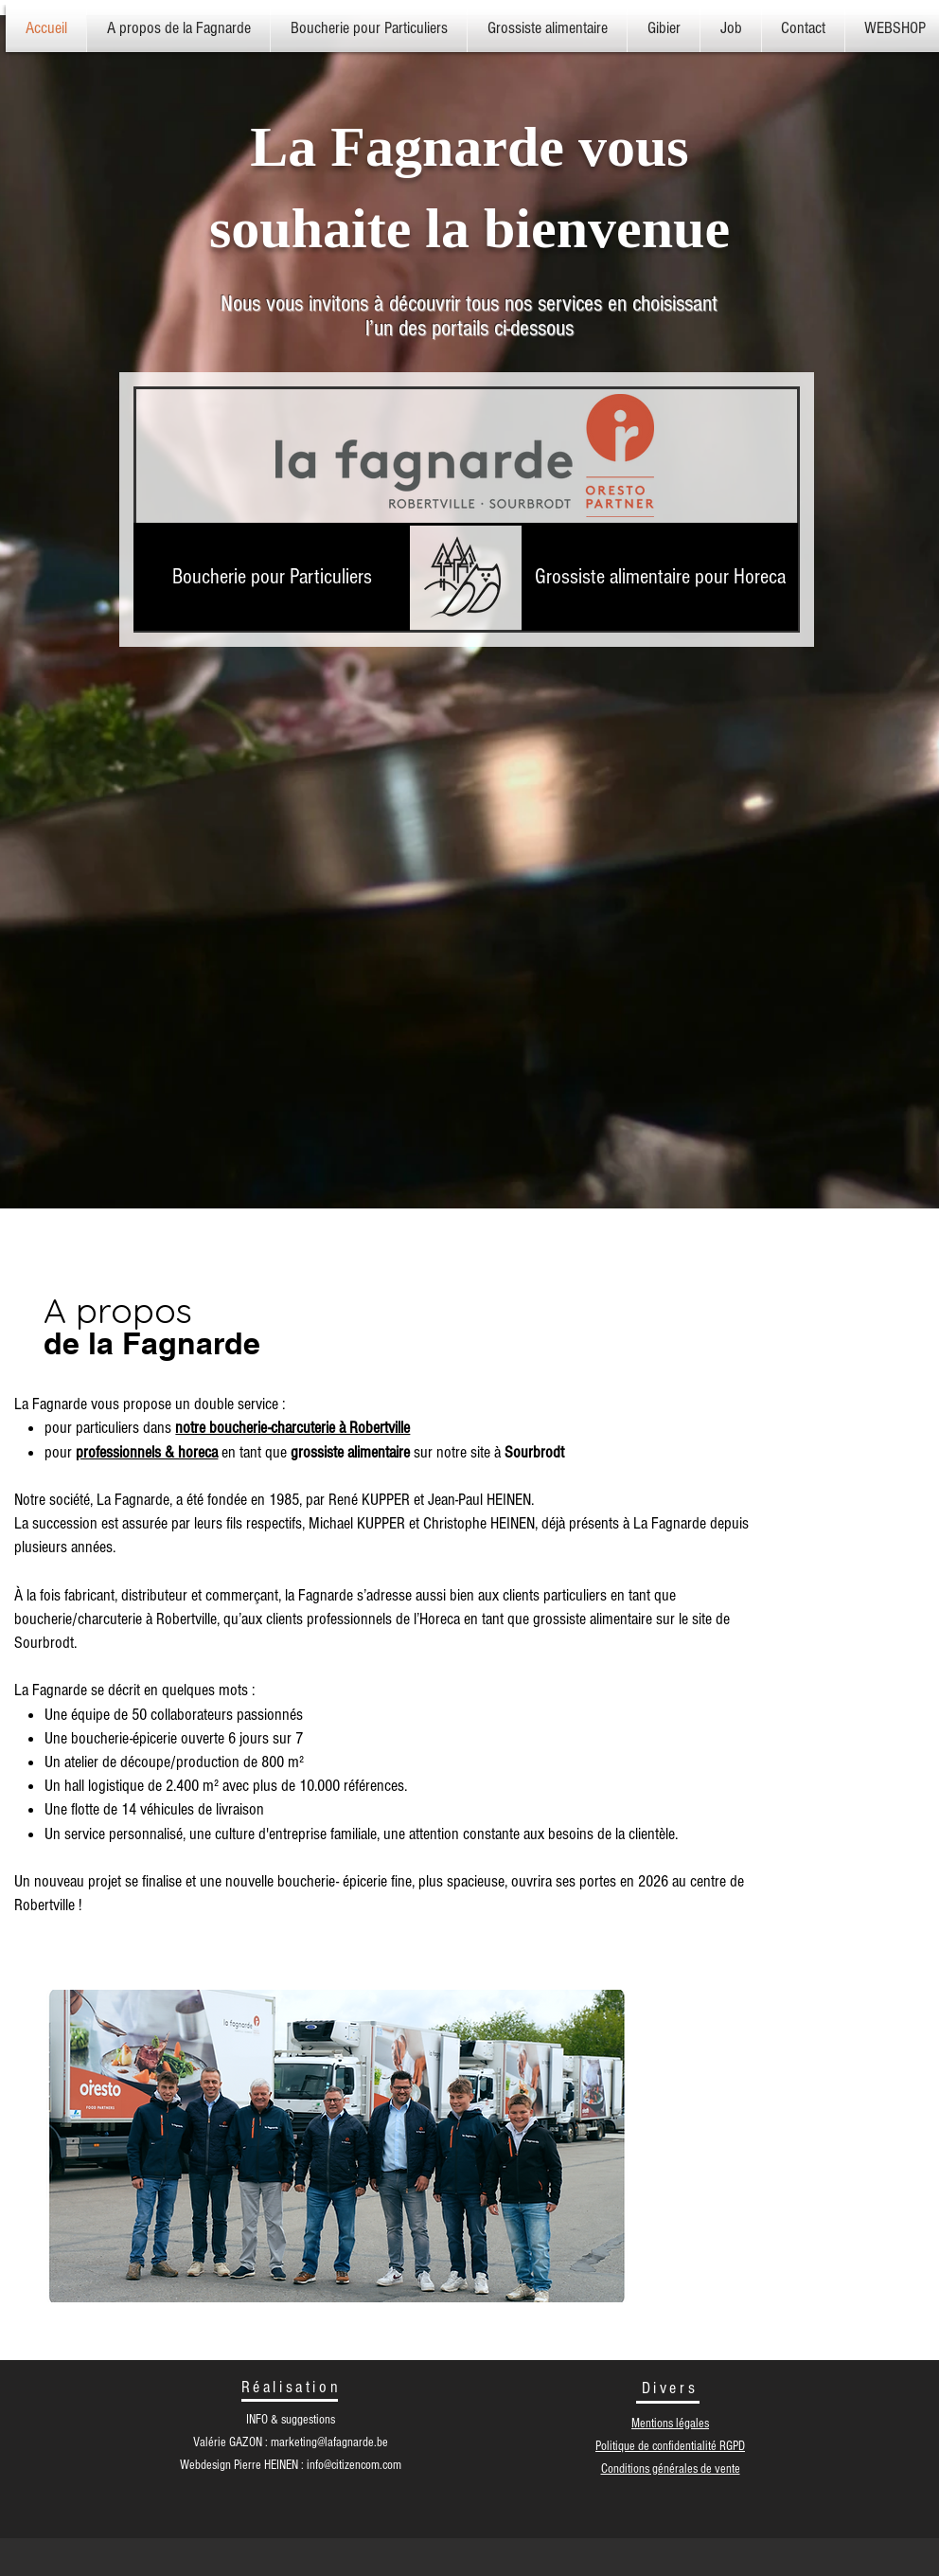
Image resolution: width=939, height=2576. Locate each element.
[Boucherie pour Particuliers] (271, 577)
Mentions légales (670, 2423)
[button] (547, 28)
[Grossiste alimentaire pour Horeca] (660, 577)
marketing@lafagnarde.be (329, 2442)
